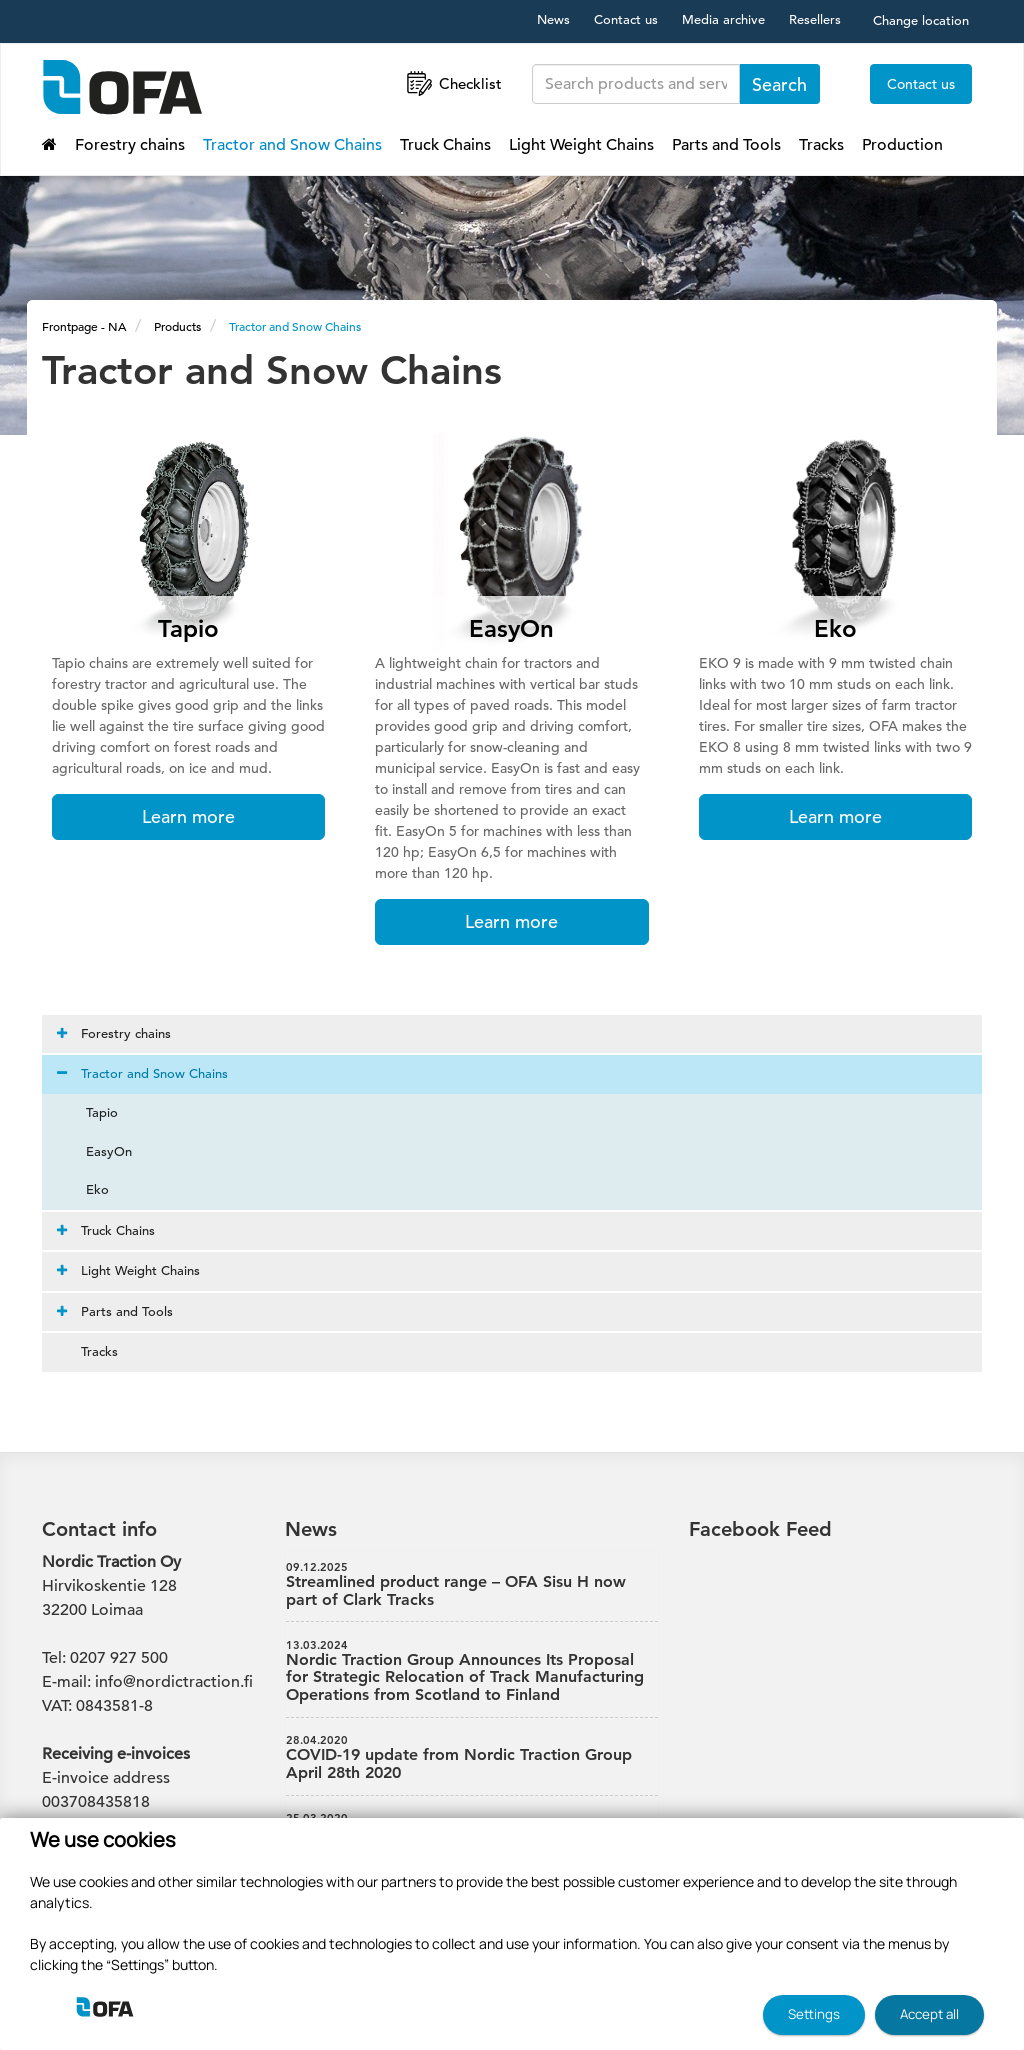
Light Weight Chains (581, 145)
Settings (814, 2014)
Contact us (626, 19)
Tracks (821, 145)
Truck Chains (445, 145)
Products (177, 326)
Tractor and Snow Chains (292, 145)
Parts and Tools (726, 145)
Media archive (723, 19)
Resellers (815, 19)
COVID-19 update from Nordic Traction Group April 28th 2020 (472, 1758)
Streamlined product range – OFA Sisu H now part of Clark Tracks (472, 1585)
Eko (85, 1189)
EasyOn (97, 1151)
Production (902, 145)
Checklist (452, 83)
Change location (921, 20)
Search (779, 84)
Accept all (929, 2014)
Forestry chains (130, 145)
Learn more (188, 816)
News (553, 19)
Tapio (90, 1112)
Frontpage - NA (84, 326)
